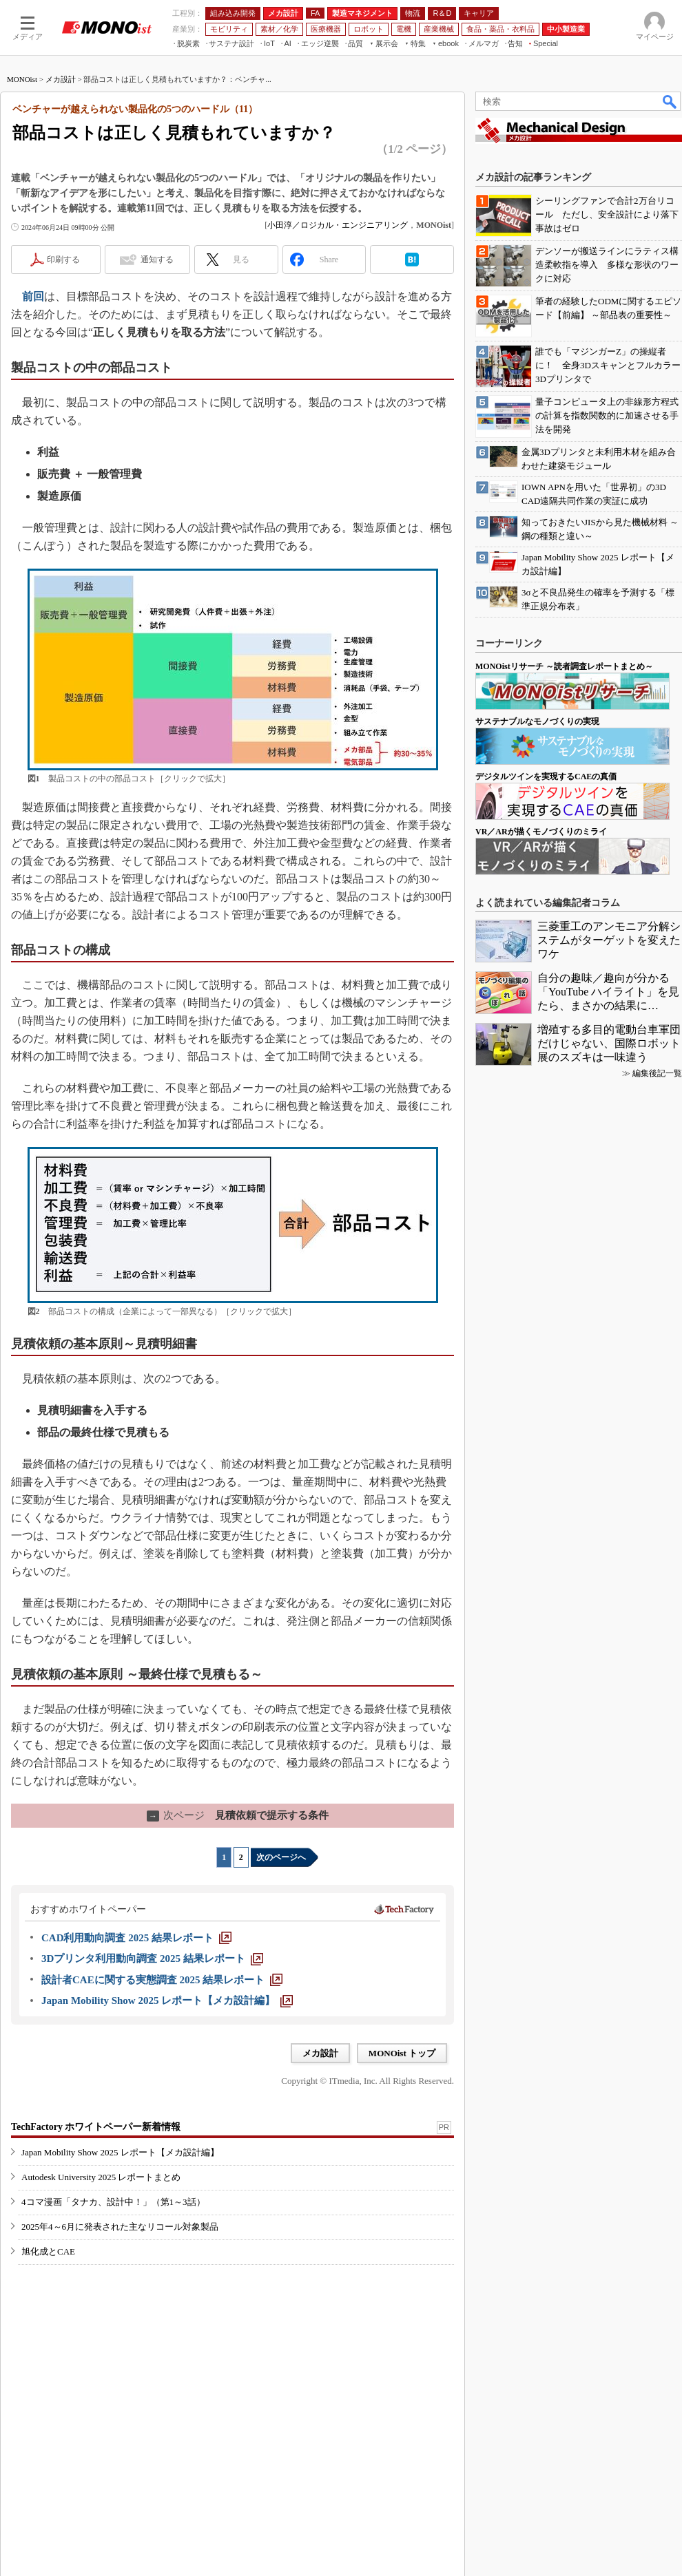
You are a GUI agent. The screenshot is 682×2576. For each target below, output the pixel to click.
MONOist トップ (402, 2053)
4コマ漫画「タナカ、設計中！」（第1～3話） (113, 2202)
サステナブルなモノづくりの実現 (537, 721)
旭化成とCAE (48, 2251)
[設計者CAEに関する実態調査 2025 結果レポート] (161, 1979)
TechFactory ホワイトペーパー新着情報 (95, 2127)
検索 (670, 101)
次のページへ (281, 1857)
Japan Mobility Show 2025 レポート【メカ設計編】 (120, 2152)
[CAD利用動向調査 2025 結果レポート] (136, 1937)
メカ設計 (60, 79)
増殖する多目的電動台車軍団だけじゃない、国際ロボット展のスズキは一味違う (609, 1043)
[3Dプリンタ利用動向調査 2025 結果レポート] (152, 1958)
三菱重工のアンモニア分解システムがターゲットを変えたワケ (609, 940)
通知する (157, 259)
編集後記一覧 (657, 1073)
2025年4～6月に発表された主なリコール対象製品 (119, 2226)
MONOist (22, 79)
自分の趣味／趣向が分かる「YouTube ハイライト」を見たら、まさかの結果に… (608, 991)
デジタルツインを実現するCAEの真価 (546, 776)
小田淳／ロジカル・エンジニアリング (337, 225)
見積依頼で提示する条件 (238, 1815)
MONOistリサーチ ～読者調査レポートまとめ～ (564, 666)
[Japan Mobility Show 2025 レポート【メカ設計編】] (167, 2000)
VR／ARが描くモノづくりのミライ (541, 831)
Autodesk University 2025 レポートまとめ (100, 2177)
